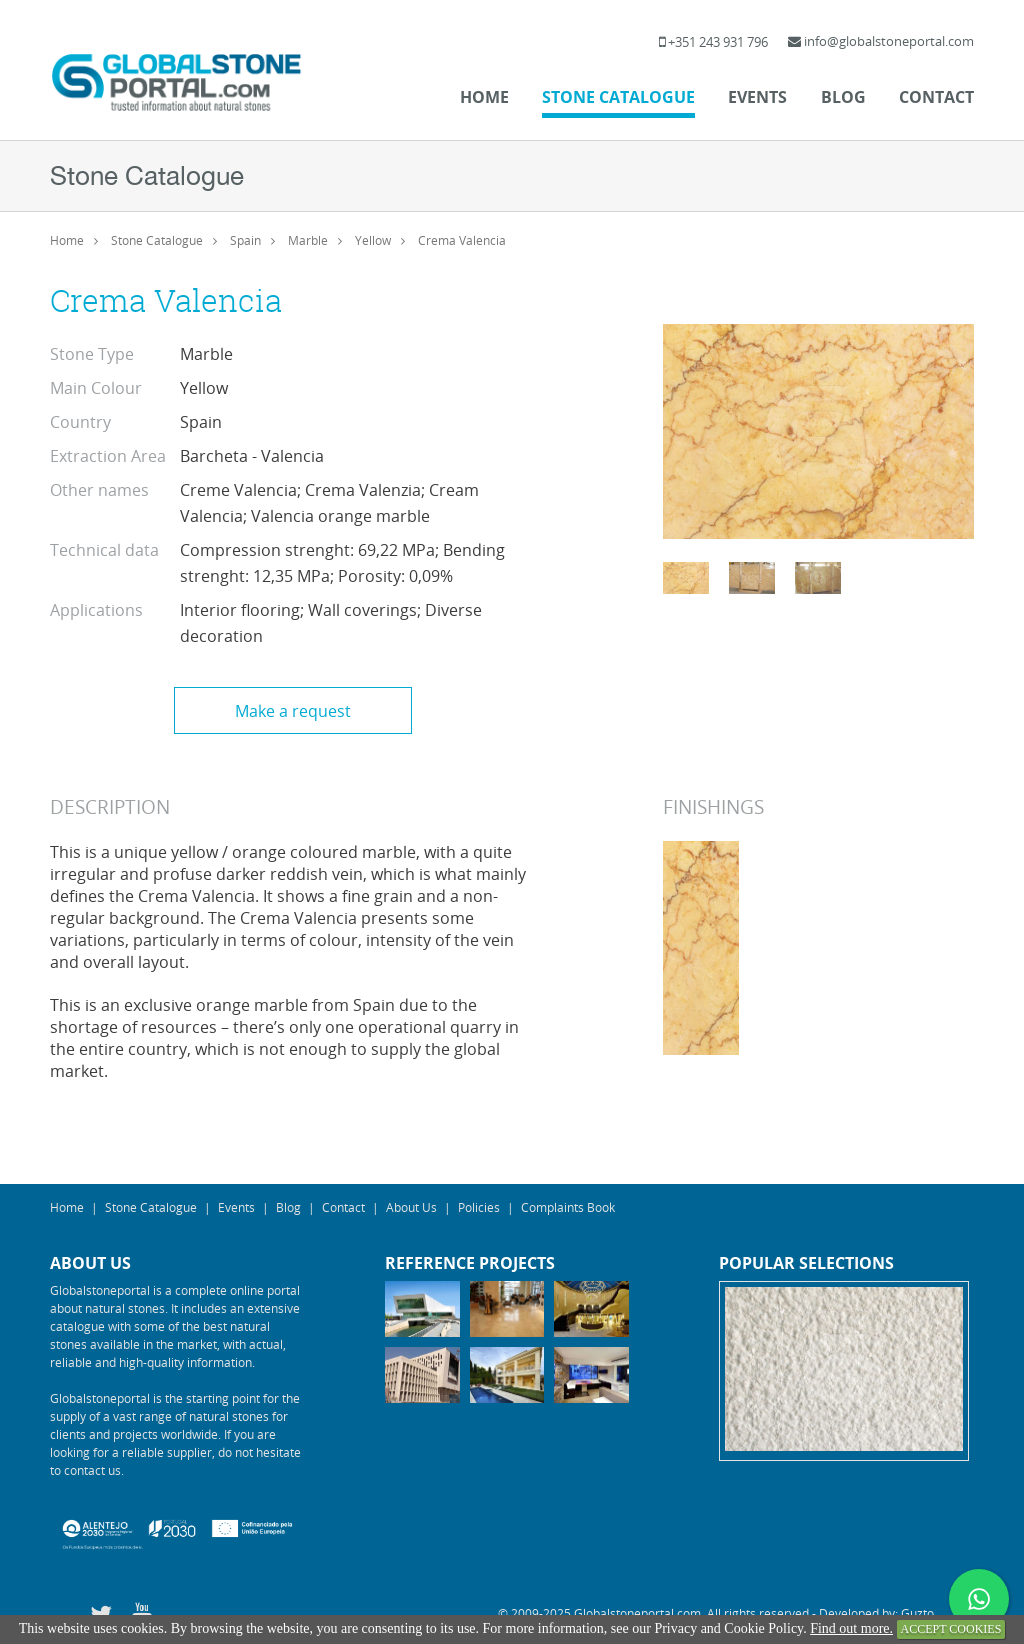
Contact (936, 97)
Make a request (293, 711)
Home (484, 97)
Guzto (917, 1613)
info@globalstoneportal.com (889, 41)
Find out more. (851, 1628)
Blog (843, 97)
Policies (479, 1207)
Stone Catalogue (618, 97)
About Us (411, 1207)
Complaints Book (568, 1207)
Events (757, 97)
